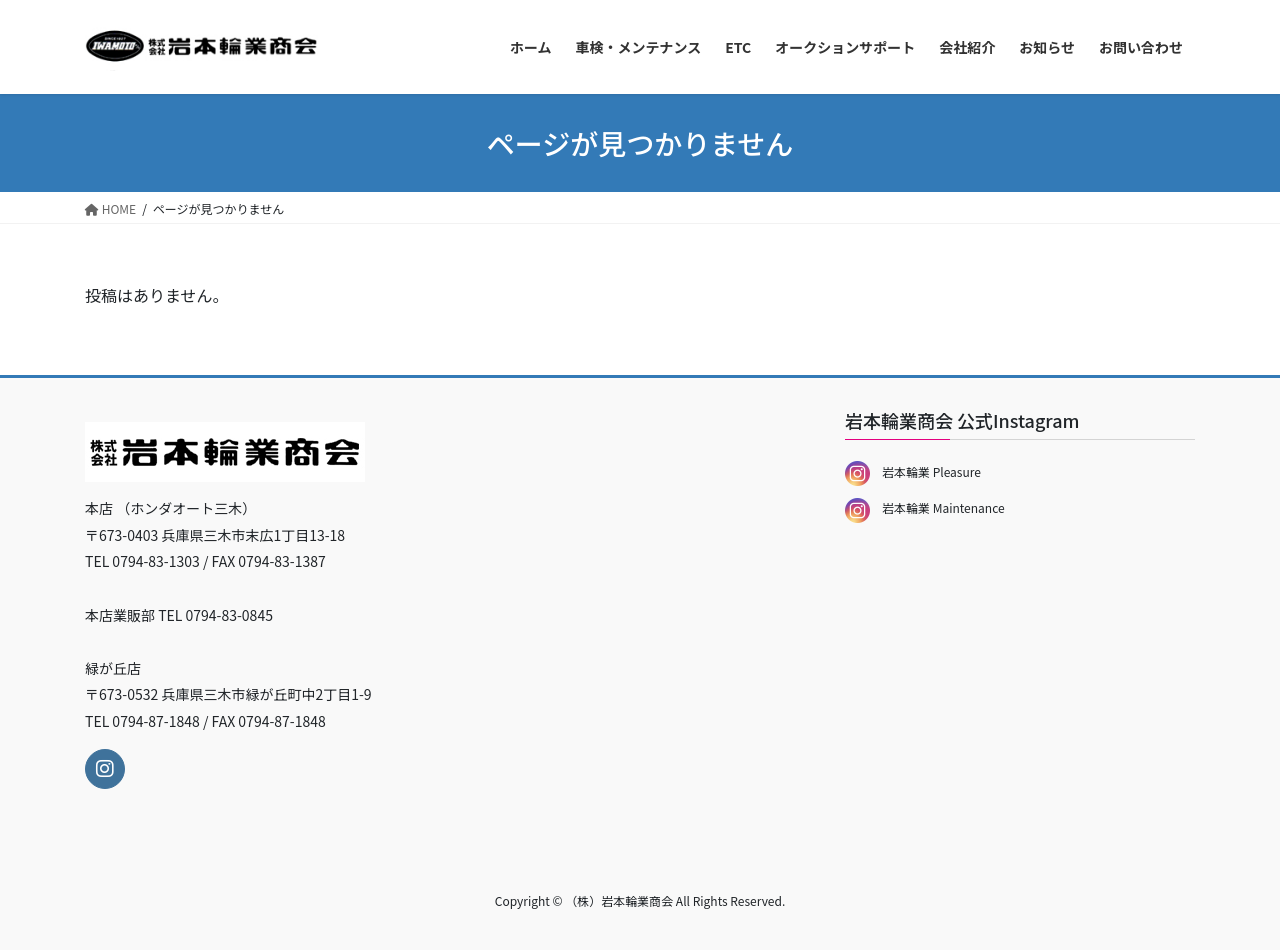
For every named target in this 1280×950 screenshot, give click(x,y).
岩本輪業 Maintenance (925, 507)
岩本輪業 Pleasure (913, 471)
